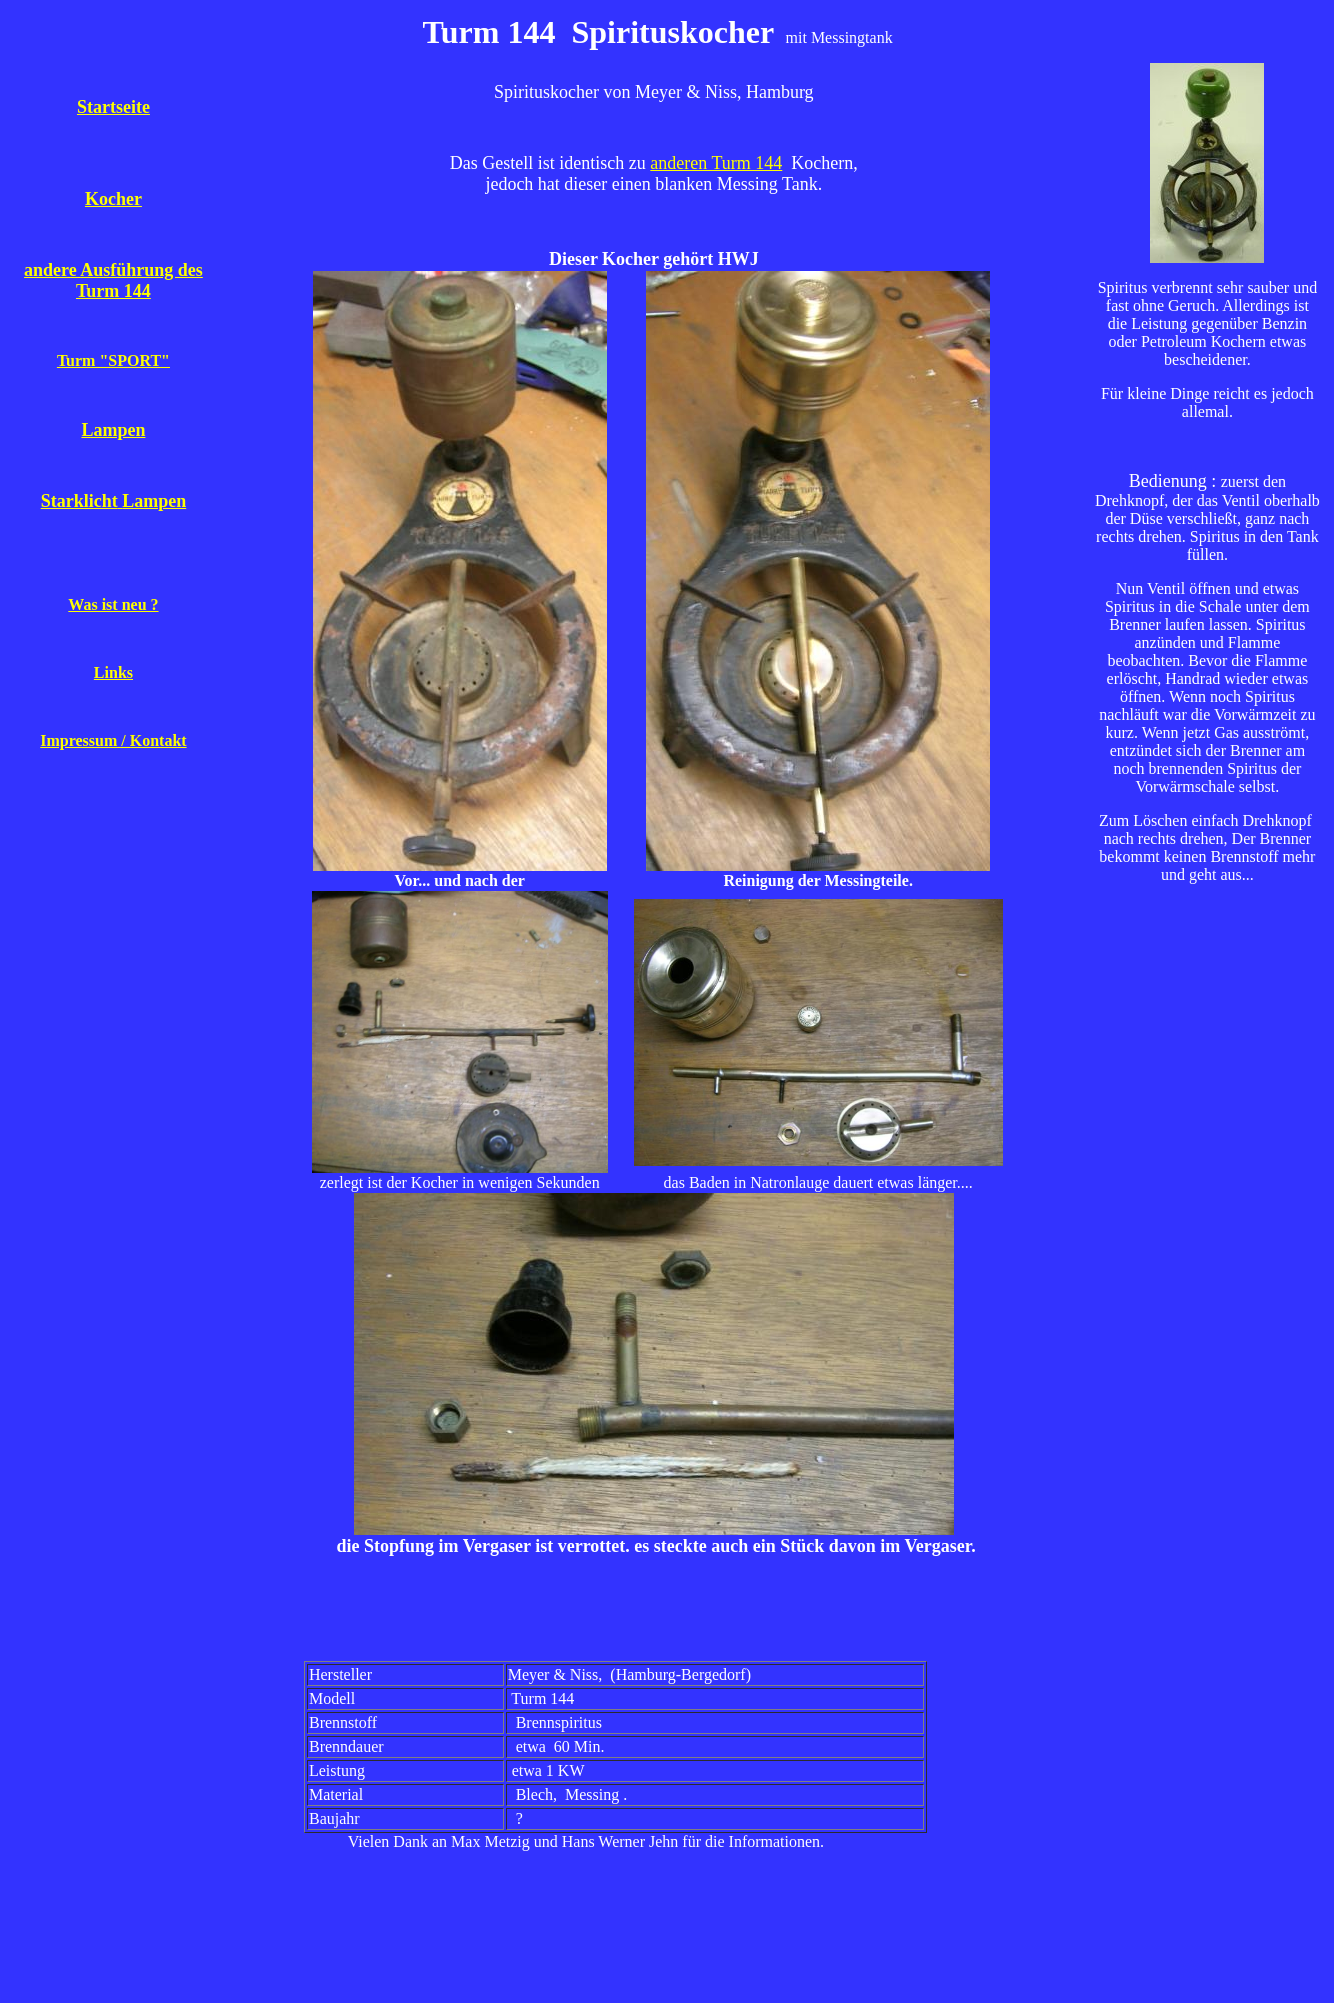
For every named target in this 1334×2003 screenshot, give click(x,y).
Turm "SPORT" (113, 360)
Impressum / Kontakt (113, 740)
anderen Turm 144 (716, 163)
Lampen (113, 430)
